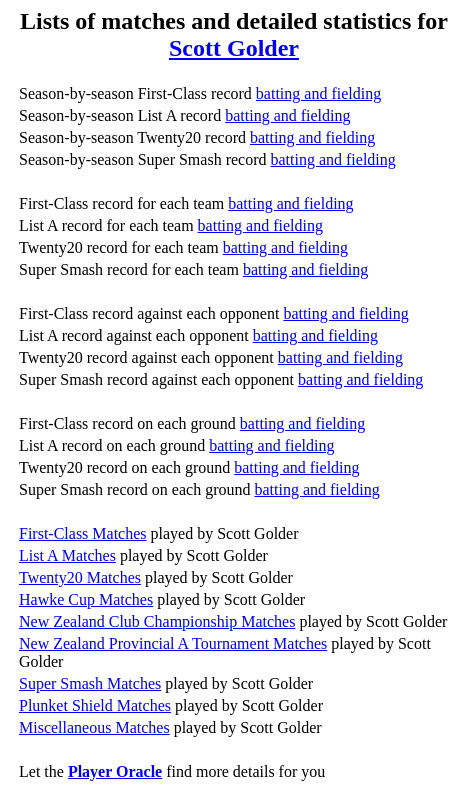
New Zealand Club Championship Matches (157, 621)
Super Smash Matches (90, 683)
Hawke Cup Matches (86, 599)
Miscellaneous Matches (94, 727)
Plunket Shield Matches (95, 705)
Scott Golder (234, 48)
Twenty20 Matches (80, 577)
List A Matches (67, 555)
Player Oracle (115, 771)
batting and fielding (318, 93)
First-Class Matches (83, 533)
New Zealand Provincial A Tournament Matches (173, 643)
